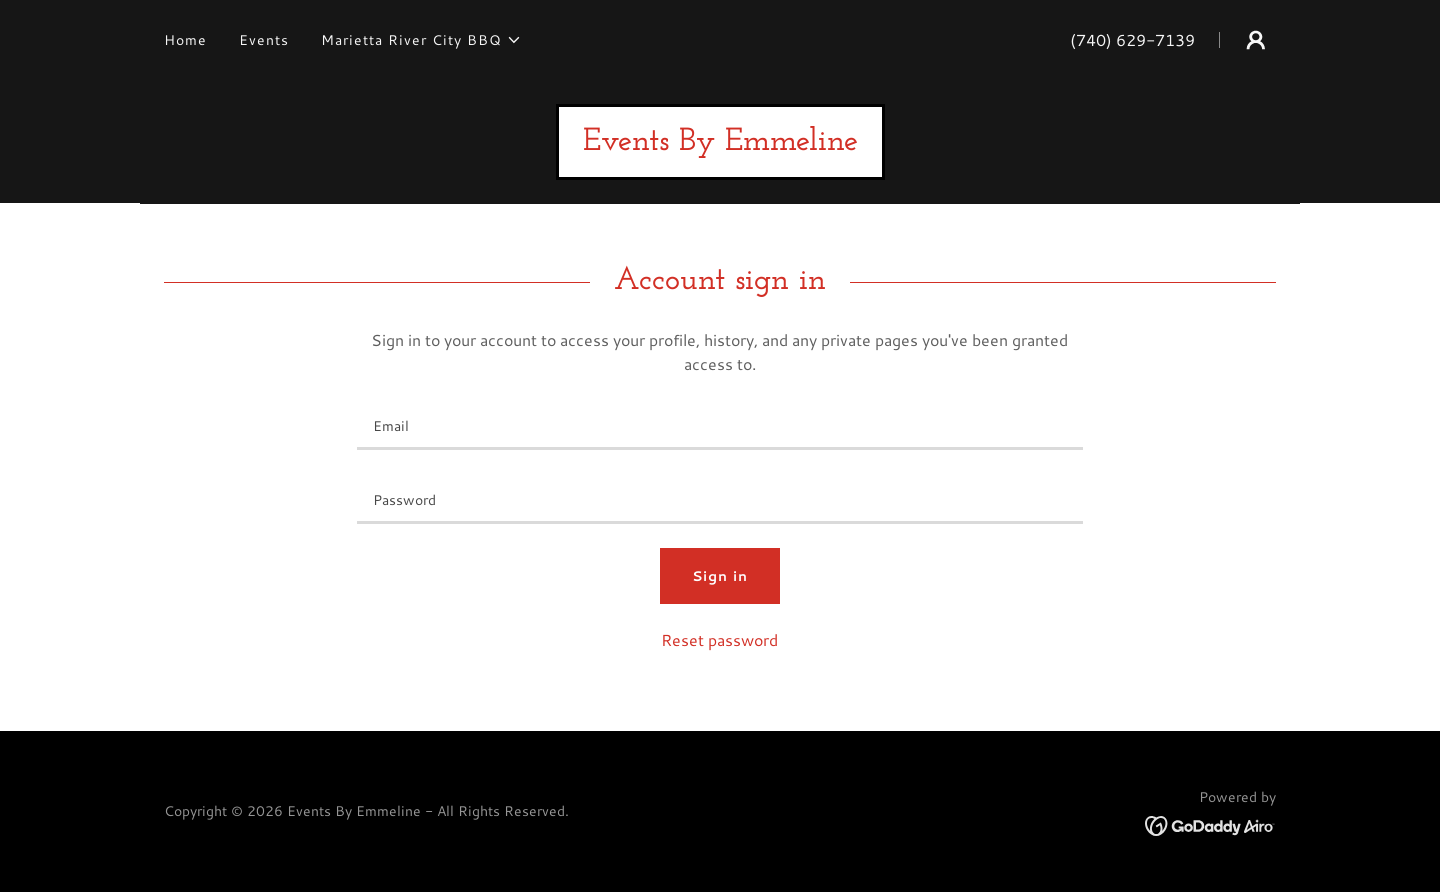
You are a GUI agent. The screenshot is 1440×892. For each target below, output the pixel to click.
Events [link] (264, 40)
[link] (720, 143)
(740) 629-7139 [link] (1132, 39)
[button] (421, 40)
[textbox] (719, 425)
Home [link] (185, 40)
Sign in (720, 576)
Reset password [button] (719, 639)
